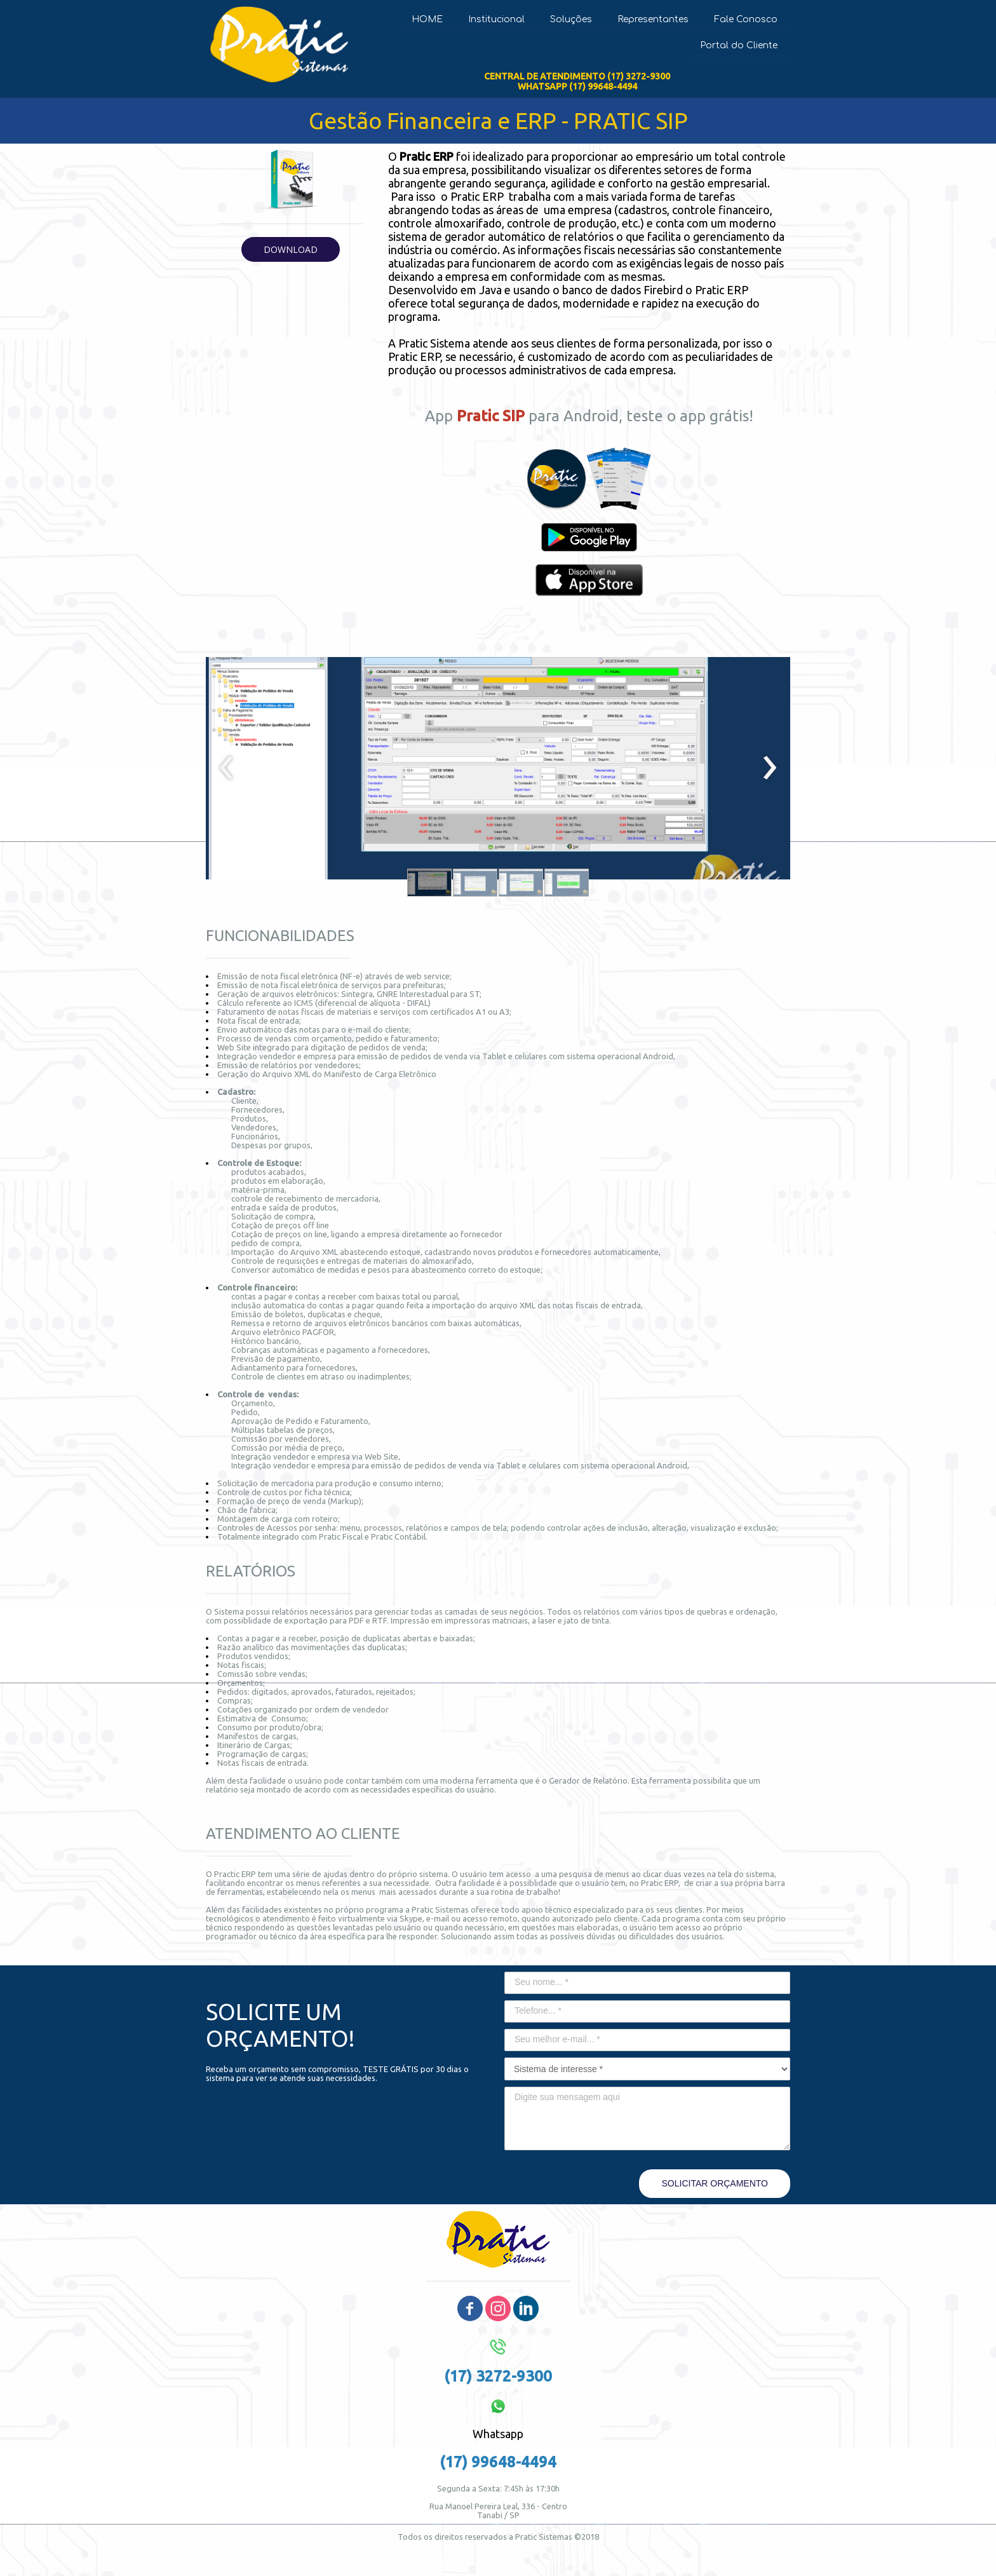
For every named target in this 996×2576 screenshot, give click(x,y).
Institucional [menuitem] (496, 19)
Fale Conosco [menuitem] (745, 19)
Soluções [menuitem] (571, 19)
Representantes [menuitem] (653, 19)
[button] (290, 249)
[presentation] (226, 768)
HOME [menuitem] (427, 19)
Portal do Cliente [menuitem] (738, 45)
